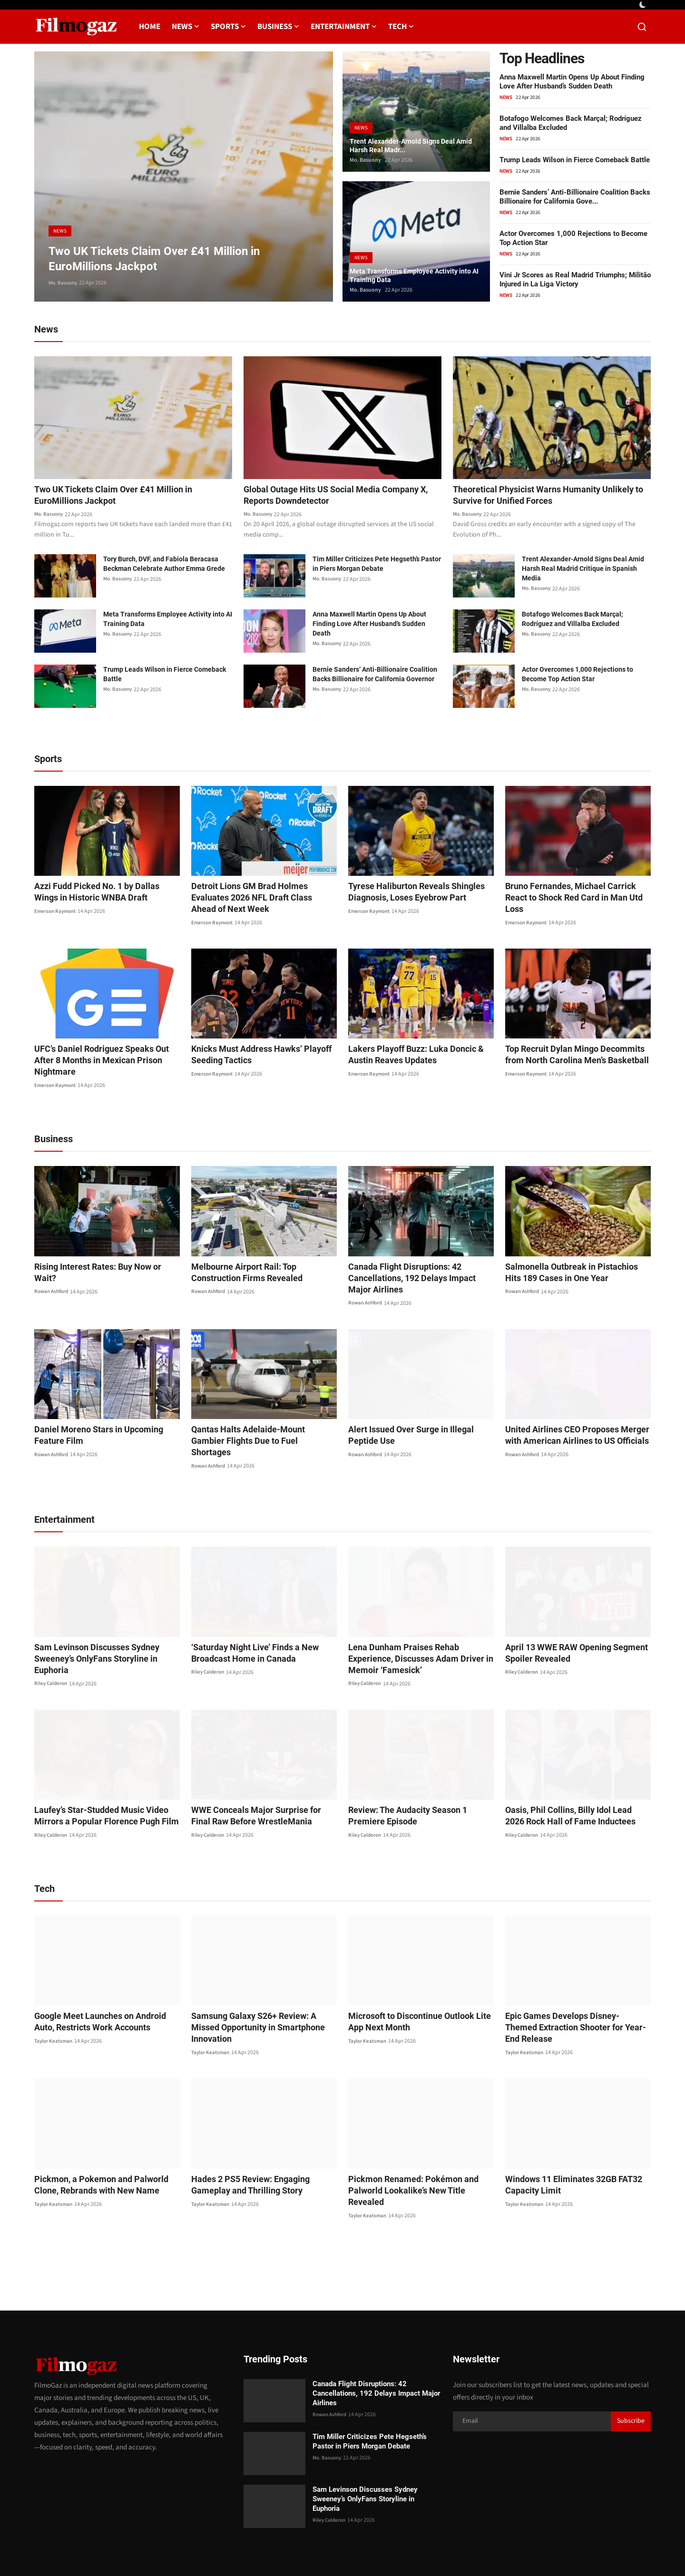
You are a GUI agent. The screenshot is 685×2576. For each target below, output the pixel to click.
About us (515, 2551)
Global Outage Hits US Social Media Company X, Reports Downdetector (340, 496)
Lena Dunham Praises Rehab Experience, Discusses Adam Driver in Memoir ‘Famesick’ (418, 1626)
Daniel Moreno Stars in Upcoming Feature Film (105, 1414)
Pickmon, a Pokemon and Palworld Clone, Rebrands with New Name (105, 2141)
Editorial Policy (558, 2551)
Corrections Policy (617, 2551)
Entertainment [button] (344, 27)
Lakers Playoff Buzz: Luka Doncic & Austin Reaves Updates (409, 1045)
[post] (183, 176)
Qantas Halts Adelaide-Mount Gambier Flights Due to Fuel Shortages (257, 1414)
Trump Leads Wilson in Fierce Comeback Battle (574, 160)
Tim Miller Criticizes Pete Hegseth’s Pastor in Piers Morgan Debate (377, 565)
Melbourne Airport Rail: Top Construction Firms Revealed (261, 1251)
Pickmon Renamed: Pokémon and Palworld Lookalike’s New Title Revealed (417, 2141)
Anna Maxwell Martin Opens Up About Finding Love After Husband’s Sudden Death (572, 81)
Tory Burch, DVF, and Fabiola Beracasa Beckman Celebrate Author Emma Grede (164, 565)
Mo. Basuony (64, 283)
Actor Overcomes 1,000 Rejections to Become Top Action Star (577, 676)
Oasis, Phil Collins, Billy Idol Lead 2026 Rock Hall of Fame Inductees (570, 1783)
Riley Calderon (51, 1640)
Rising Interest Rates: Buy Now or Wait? (101, 1245)
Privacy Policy (472, 2551)
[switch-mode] (643, 4)
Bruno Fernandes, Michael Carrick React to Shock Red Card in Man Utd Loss (574, 893)
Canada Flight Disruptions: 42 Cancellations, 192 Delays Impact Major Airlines (415, 1257)
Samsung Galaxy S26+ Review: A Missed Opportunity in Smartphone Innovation (261, 1989)
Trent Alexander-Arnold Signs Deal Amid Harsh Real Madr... (409, 143)
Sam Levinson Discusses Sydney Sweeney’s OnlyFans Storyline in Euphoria (105, 1620)
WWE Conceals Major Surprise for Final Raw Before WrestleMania (258, 1783)
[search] (642, 27)
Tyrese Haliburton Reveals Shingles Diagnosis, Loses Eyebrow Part (409, 893)
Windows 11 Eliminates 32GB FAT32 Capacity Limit (566, 2141)
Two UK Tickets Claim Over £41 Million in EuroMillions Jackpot (121, 496)
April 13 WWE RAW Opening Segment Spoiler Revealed (569, 1620)
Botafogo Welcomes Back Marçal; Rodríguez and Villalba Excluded (572, 620)
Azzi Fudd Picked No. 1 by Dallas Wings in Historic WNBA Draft (105, 893)
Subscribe (631, 2365)
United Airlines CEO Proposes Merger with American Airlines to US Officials (577, 1414)
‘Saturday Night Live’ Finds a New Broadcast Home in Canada (248, 1620)
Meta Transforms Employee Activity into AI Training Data (411, 273)
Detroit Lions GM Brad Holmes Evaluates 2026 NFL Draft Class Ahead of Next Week (263, 893)
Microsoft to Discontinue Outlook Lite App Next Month (419, 1989)
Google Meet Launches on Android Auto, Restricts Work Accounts (103, 1989)
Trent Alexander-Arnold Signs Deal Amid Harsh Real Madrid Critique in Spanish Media (583, 570)
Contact (431, 2551)
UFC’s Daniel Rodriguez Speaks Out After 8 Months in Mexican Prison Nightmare (104, 1045)
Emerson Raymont (56, 913)
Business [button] (278, 27)
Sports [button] (228, 27)
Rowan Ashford (53, 1259)
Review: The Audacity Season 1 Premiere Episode (419, 1783)
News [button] (185, 27)
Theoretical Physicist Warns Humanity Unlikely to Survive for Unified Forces (551, 496)
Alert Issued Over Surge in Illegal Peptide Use (418, 1414)
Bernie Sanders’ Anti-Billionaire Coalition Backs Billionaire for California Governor (375, 676)
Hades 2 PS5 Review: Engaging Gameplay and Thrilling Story (262, 2141)
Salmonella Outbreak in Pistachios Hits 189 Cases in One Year (571, 1251)
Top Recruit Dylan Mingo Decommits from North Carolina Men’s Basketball (576, 1045)
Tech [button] (401, 27)
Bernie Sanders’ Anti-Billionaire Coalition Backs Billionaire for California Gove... (574, 197)
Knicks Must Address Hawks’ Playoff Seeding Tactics (254, 1045)
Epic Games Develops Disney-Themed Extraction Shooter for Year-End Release (574, 1989)
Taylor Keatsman (54, 2009)
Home (149, 26)
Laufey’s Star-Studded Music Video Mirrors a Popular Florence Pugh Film (98, 1783)
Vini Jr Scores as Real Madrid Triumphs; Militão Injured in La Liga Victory (575, 279)
